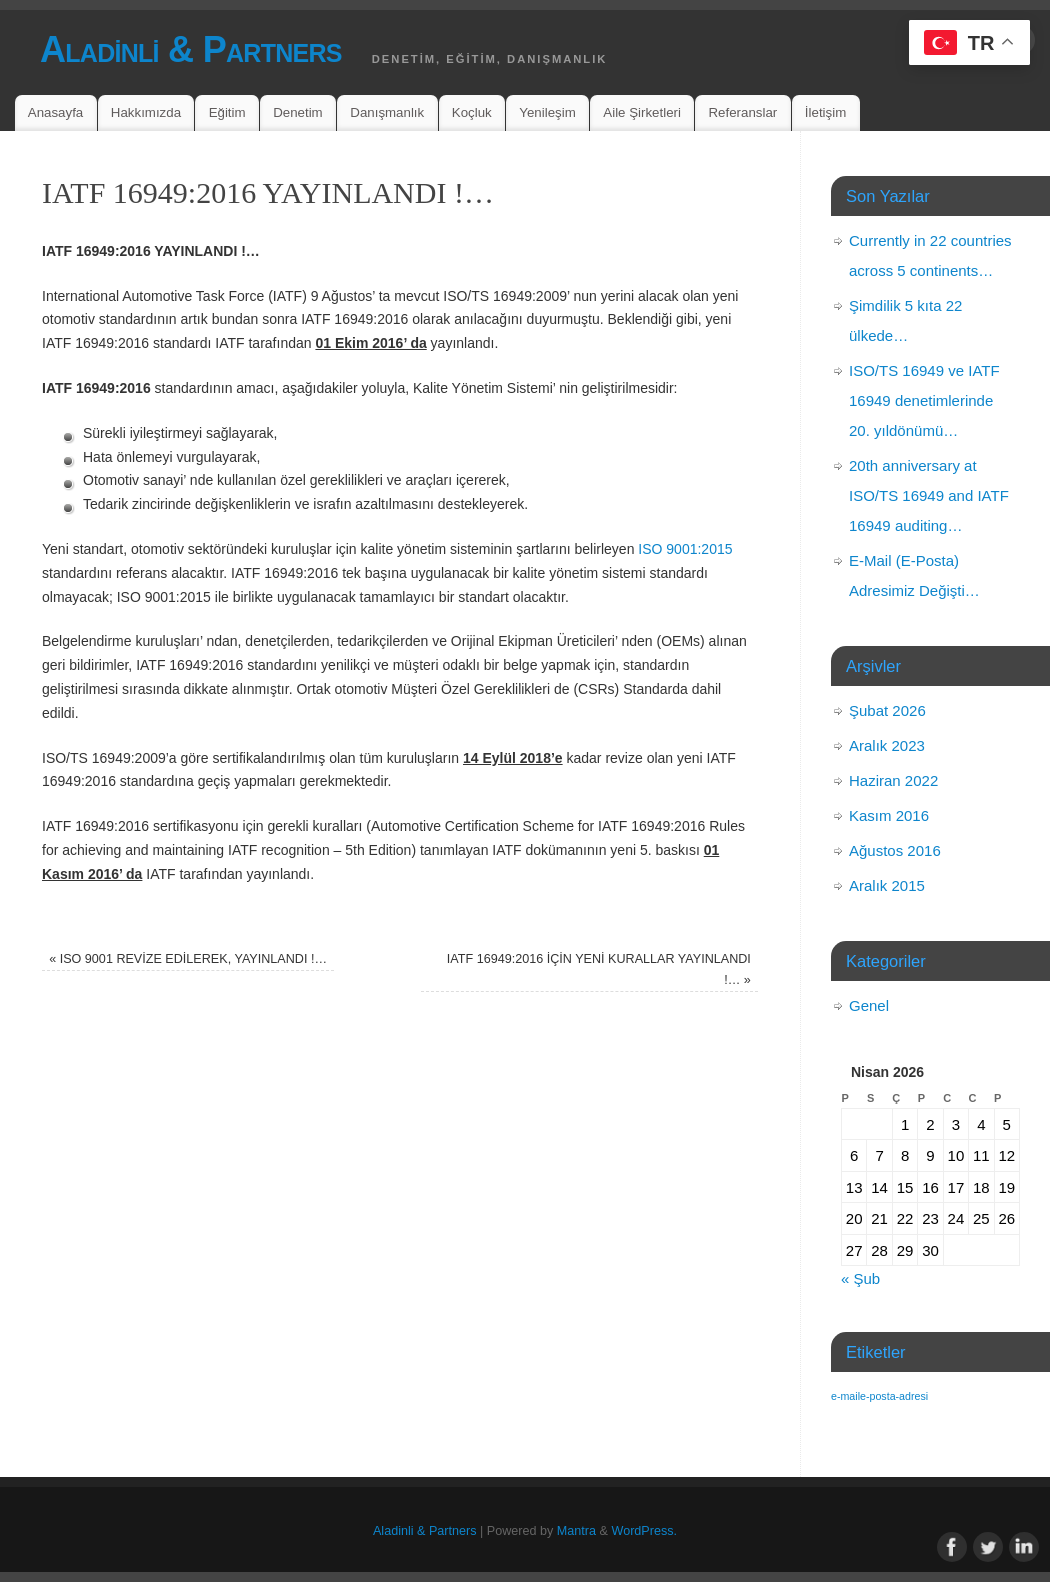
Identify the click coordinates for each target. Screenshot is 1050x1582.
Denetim (298, 112)
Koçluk (472, 112)
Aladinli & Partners (191, 50)
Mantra (576, 1531)
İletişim (825, 112)
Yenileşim (547, 112)
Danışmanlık (387, 112)
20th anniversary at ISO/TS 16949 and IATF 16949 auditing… (929, 495)
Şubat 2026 (887, 710)
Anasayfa (55, 112)
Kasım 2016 (889, 815)
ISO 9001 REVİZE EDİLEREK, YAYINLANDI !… (188, 959)
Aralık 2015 (887, 885)
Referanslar (743, 112)
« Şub (860, 1278)
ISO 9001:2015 (685, 549)
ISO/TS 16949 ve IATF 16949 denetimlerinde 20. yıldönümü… (924, 400)
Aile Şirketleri (642, 112)
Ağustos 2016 (895, 850)
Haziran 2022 (893, 780)
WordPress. (644, 1531)
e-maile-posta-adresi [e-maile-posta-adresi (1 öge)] (879, 1396)
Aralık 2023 (887, 745)
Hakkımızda (146, 112)
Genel (869, 1005)
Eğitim (227, 112)
